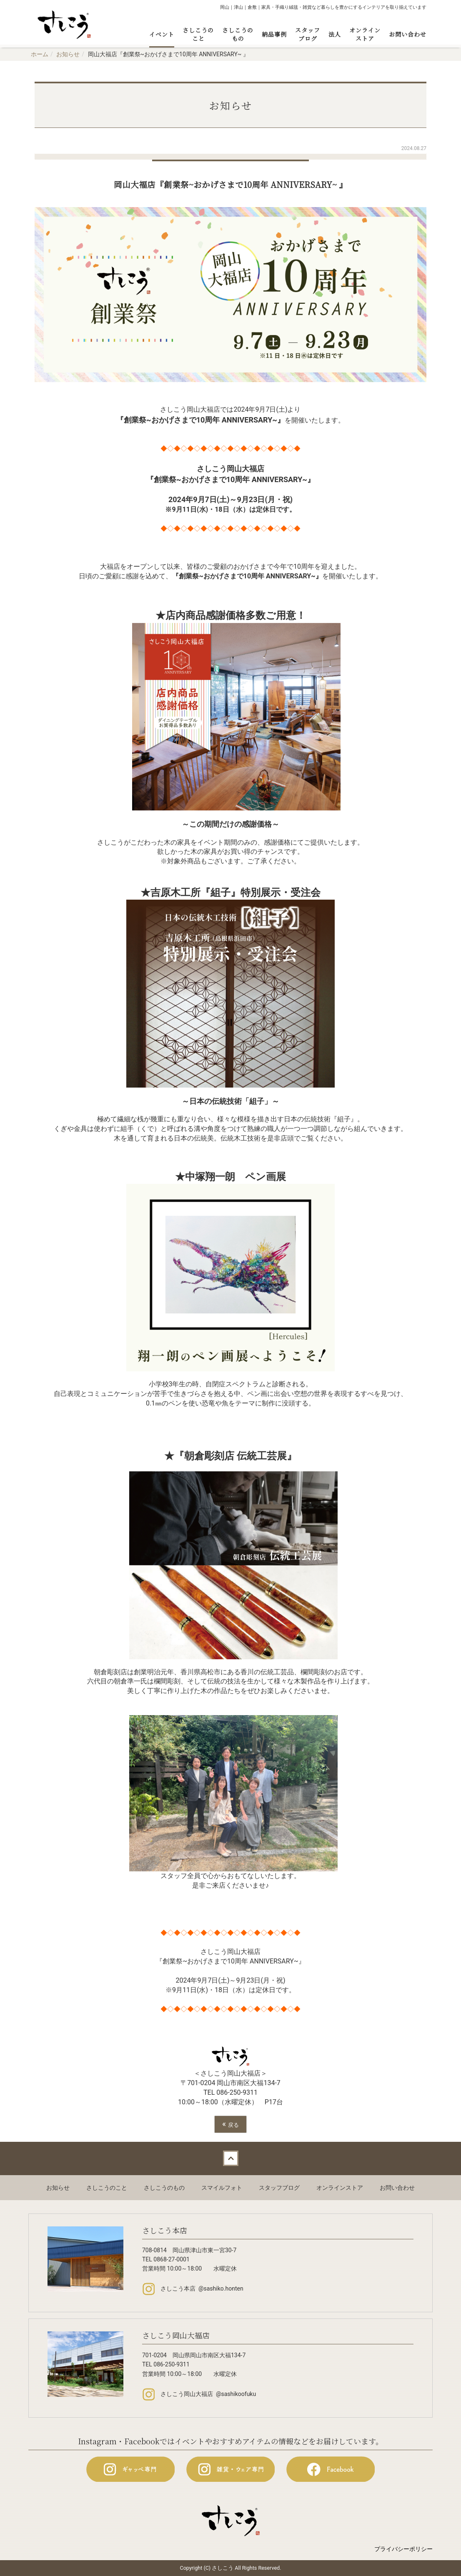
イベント (161, 34)
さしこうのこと (198, 34)
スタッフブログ (307, 34)
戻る (230, 2124)
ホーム (39, 54)
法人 (334, 34)
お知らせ (68, 54)
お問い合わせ (407, 34)
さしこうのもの (237, 34)
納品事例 (274, 34)
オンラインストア (365, 34)
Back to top (230, 2158)
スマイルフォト (221, 2187)
